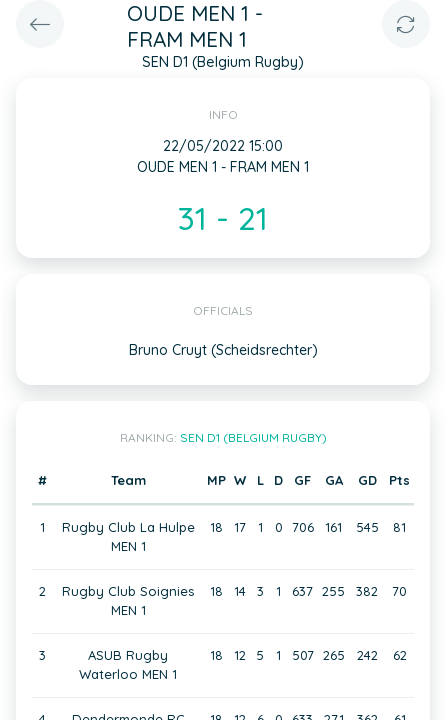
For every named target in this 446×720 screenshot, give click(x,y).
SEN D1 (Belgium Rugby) (253, 437)
